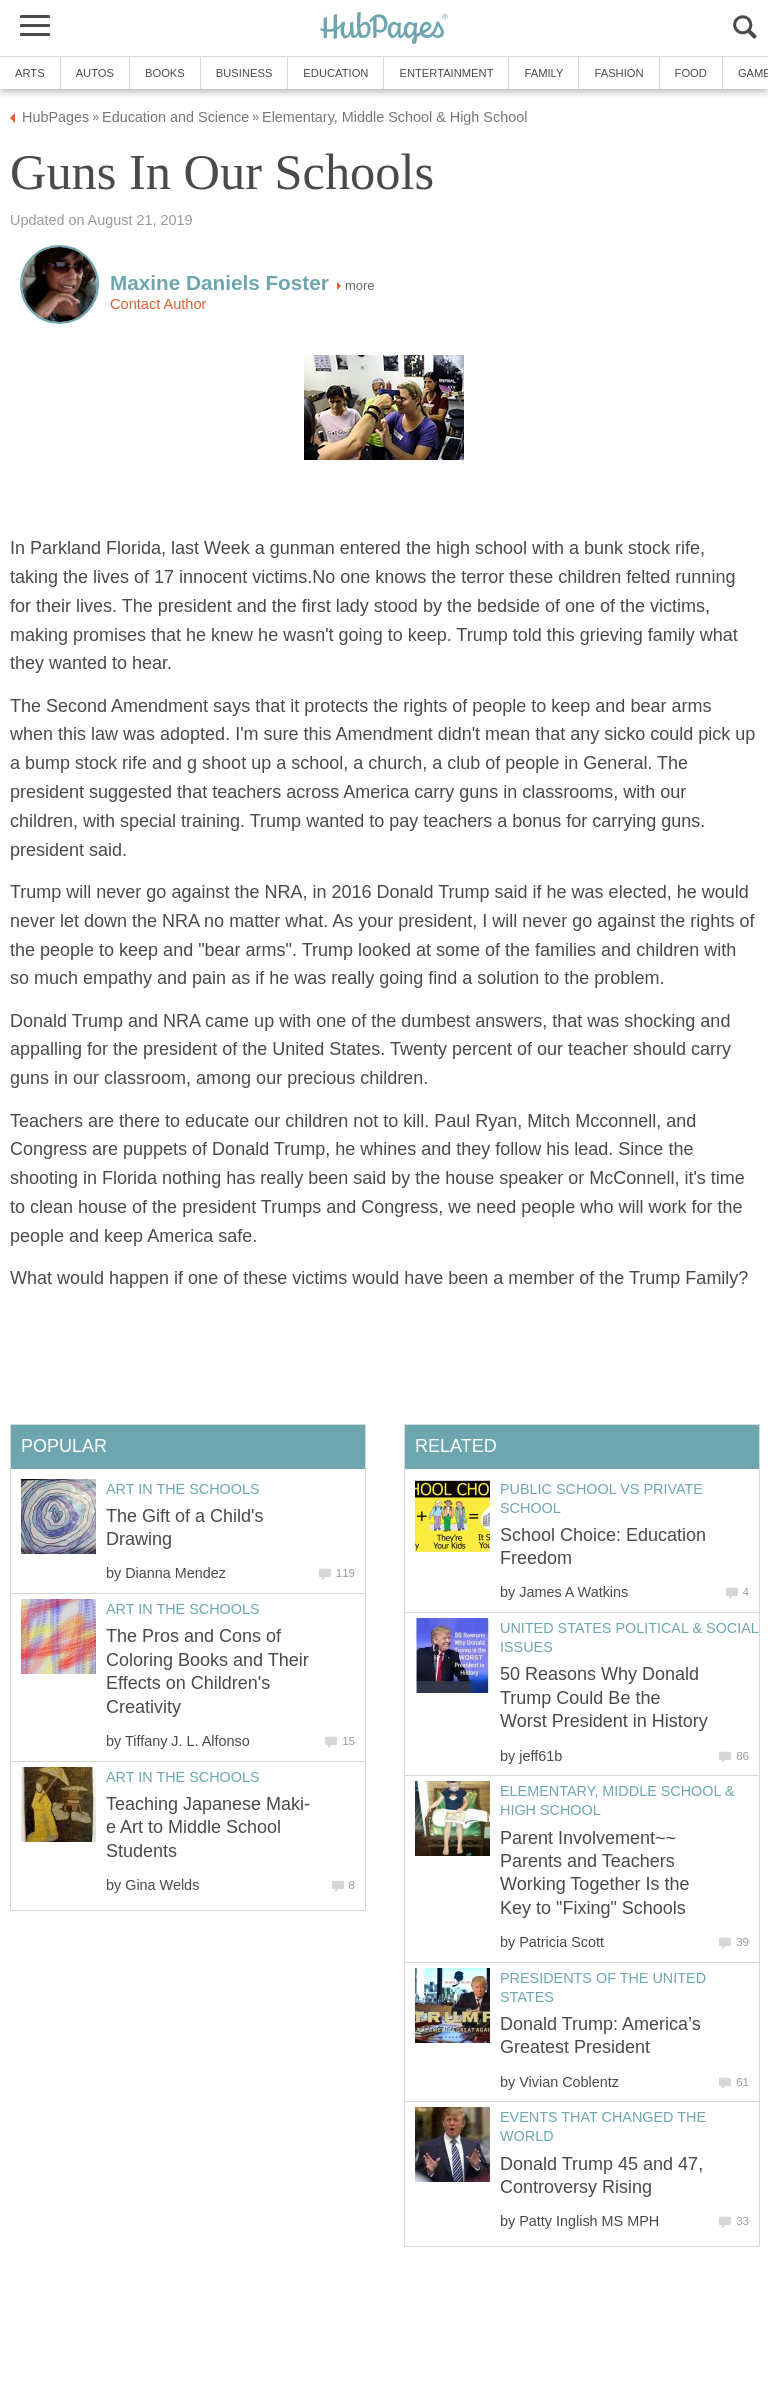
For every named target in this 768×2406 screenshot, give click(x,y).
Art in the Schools (183, 1489)
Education (335, 73)
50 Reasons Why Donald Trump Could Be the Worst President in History (604, 1697)
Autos (95, 73)
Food (691, 73)
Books (165, 73)
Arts (30, 73)
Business (244, 73)
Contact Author (158, 304)
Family (543, 73)
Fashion (618, 73)
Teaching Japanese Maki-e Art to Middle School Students (208, 1827)
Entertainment (446, 73)
